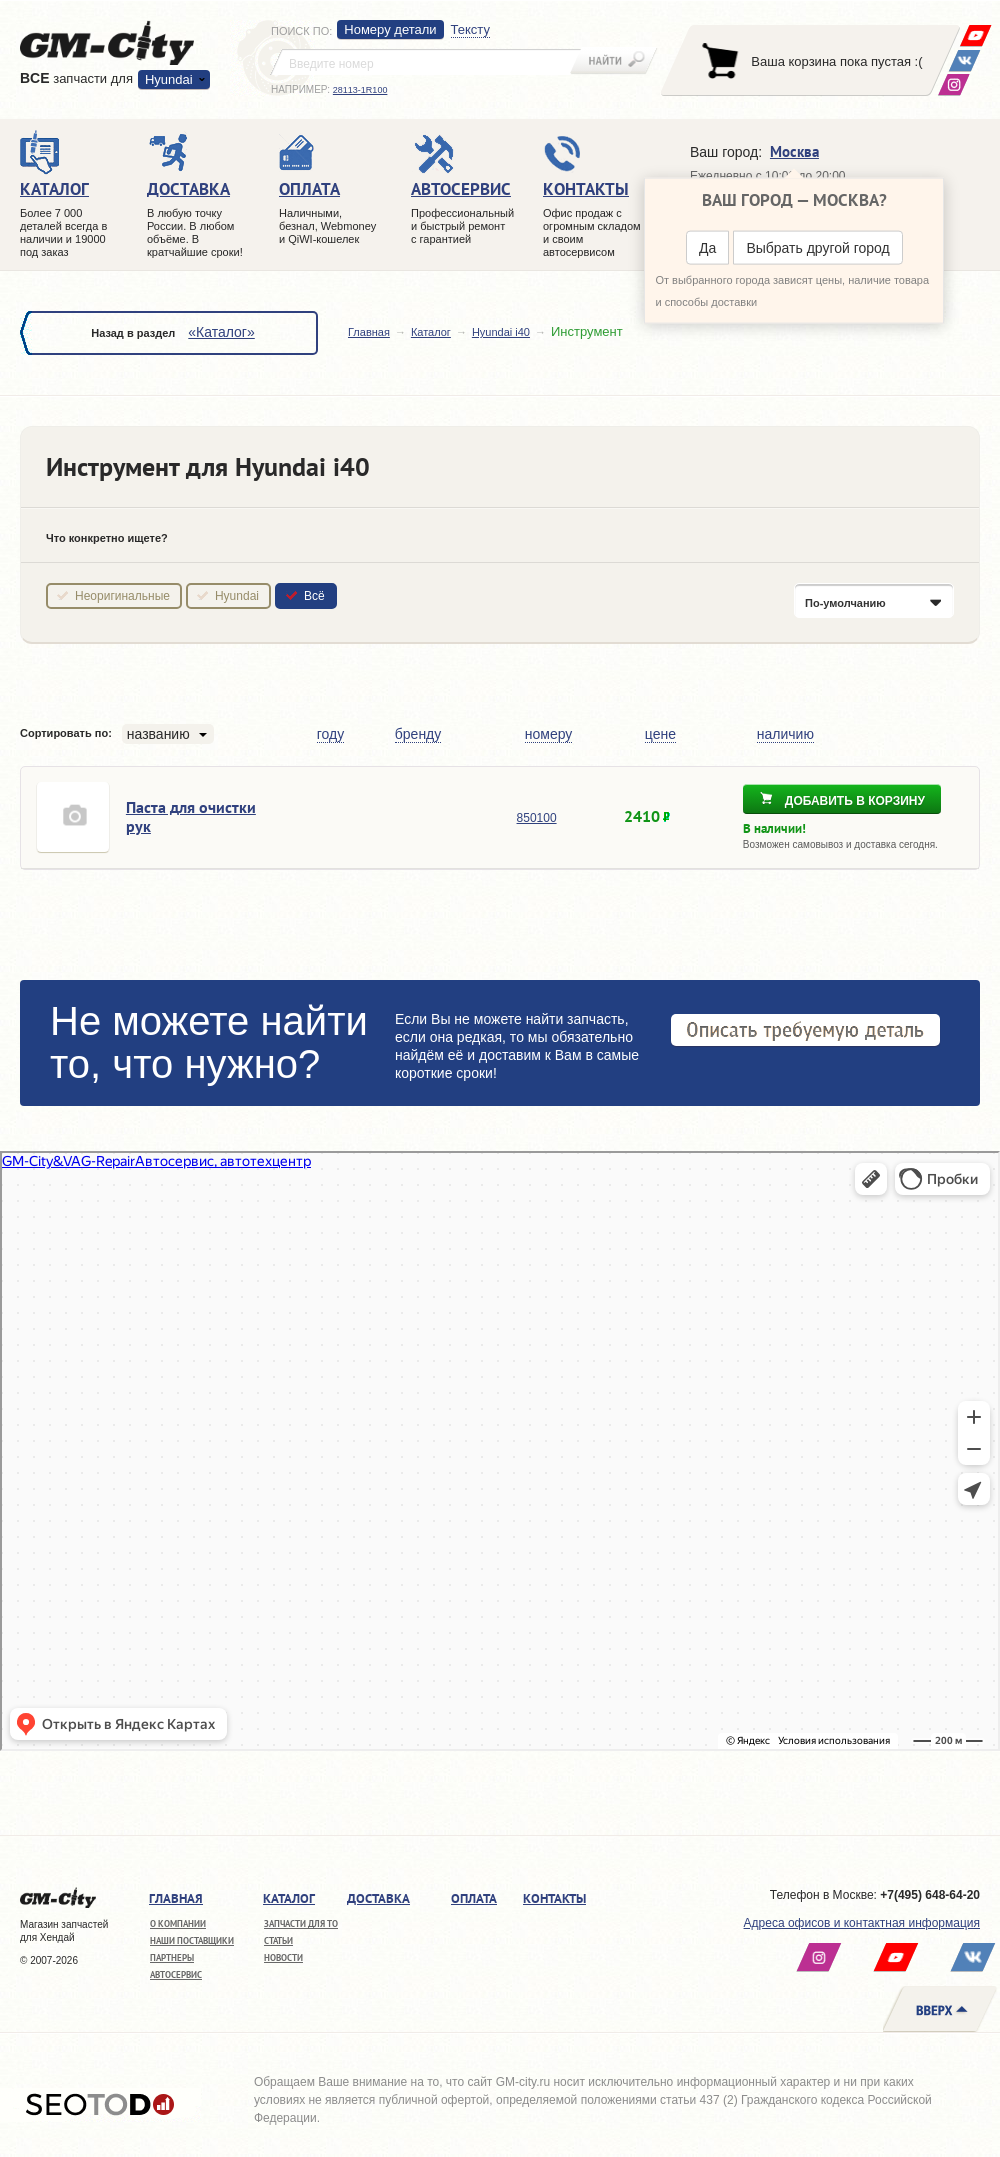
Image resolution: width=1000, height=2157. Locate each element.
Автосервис (176, 1974)
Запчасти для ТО (301, 1923)
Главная (369, 332)
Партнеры (172, 1957)
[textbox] (426, 62)
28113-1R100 (360, 90)
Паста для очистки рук (191, 816)
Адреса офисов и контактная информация (862, 1923)
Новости (283, 1957)
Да (707, 248)
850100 (537, 818)
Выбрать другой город (817, 248)
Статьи (278, 1940)
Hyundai (169, 79)
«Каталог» (221, 332)
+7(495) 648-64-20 (930, 1895)
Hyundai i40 (501, 332)
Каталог (431, 332)
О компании (178, 1923)
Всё (314, 596)
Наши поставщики (192, 1940)
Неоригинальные (122, 596)
